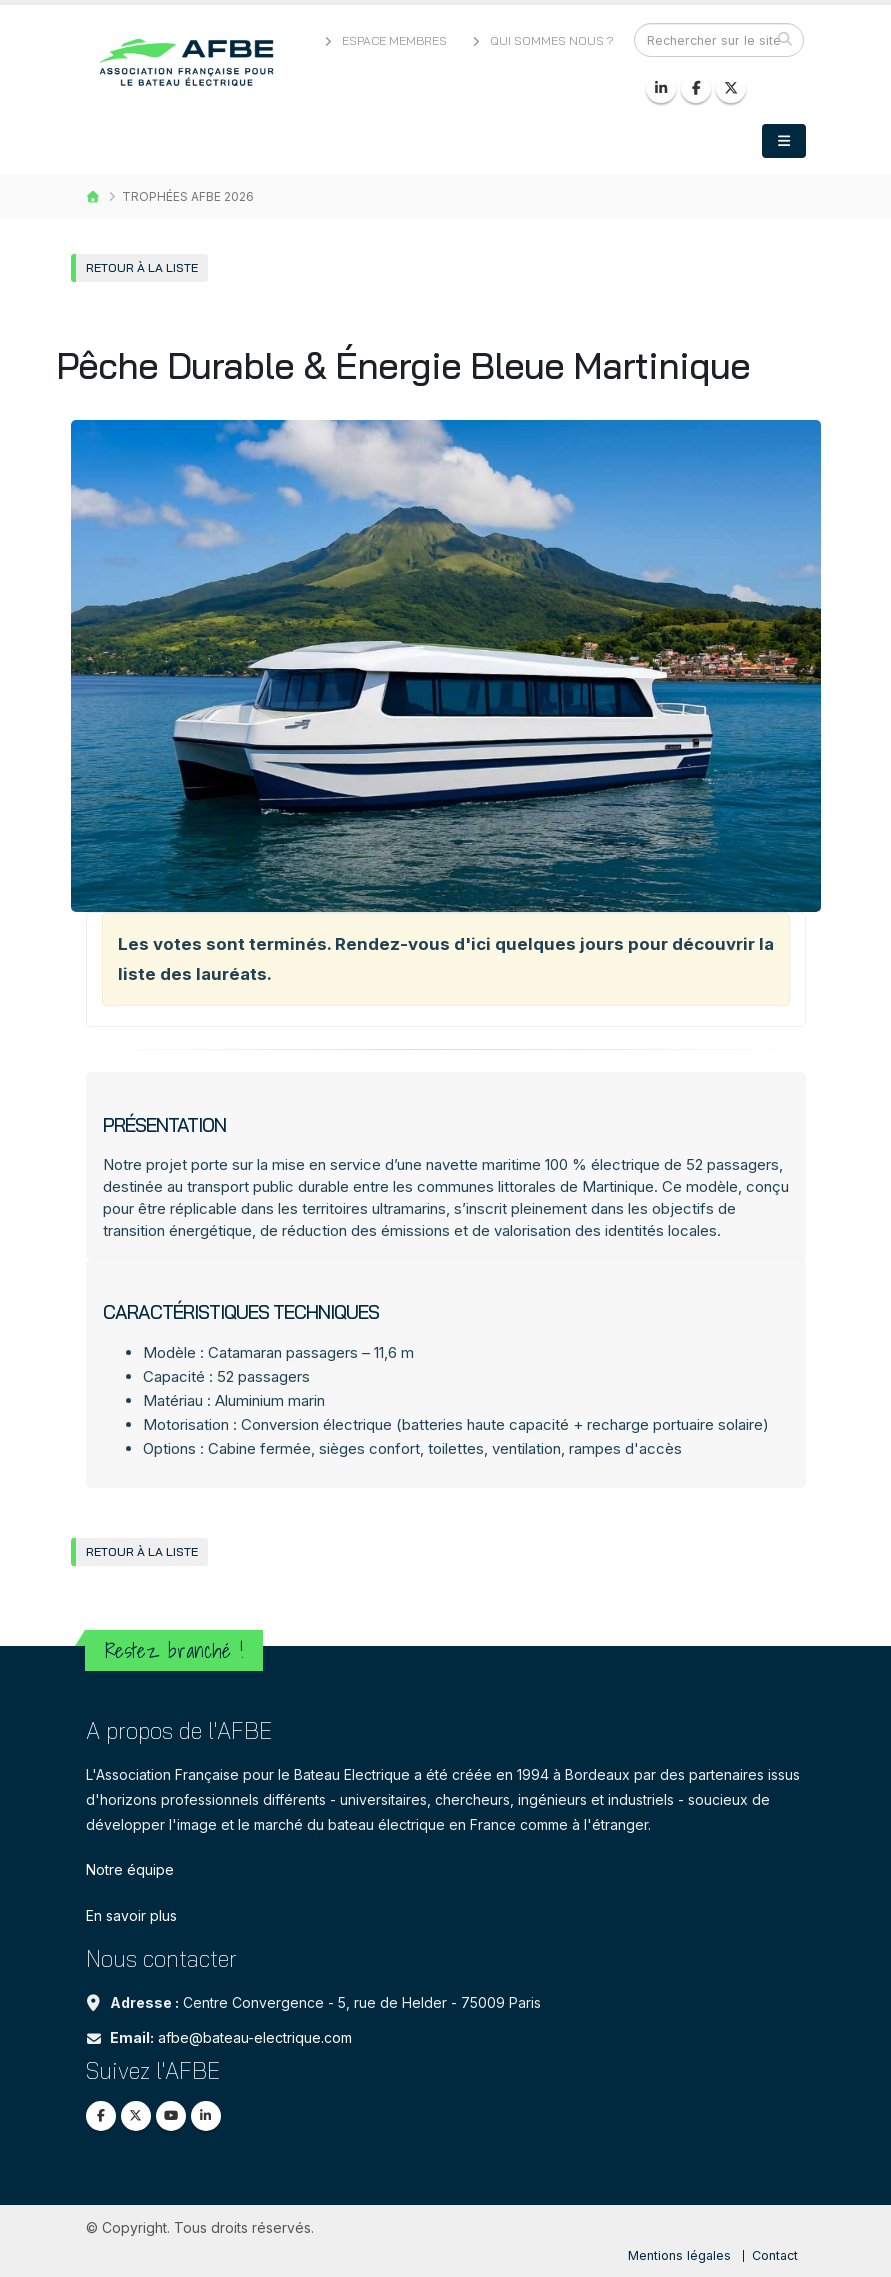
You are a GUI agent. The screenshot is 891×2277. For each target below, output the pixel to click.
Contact (775, 2255)
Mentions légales (679, 2255)
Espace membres (384, 40)
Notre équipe (130, 1869)
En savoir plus (131, 1915)
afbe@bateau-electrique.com (255, 2037)
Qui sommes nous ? (541, 40)
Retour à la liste (142, 267)
